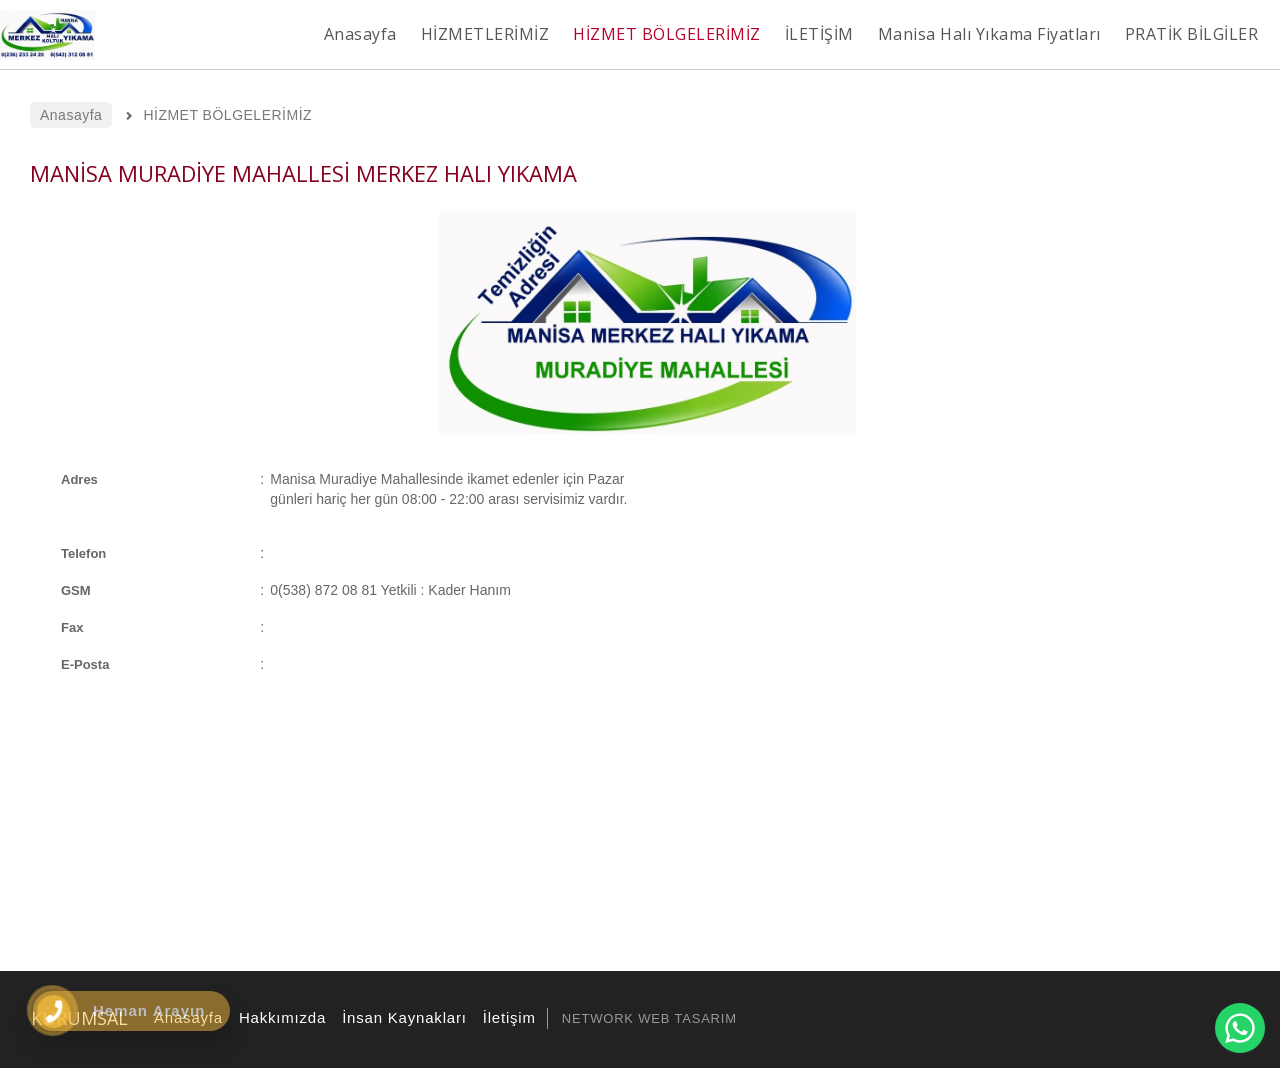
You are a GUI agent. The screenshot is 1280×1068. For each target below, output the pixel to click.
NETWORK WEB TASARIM (649, 1018)
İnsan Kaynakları (401, 1017)
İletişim (506, 1017)
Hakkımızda (279, 1017)
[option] (647, 322)
